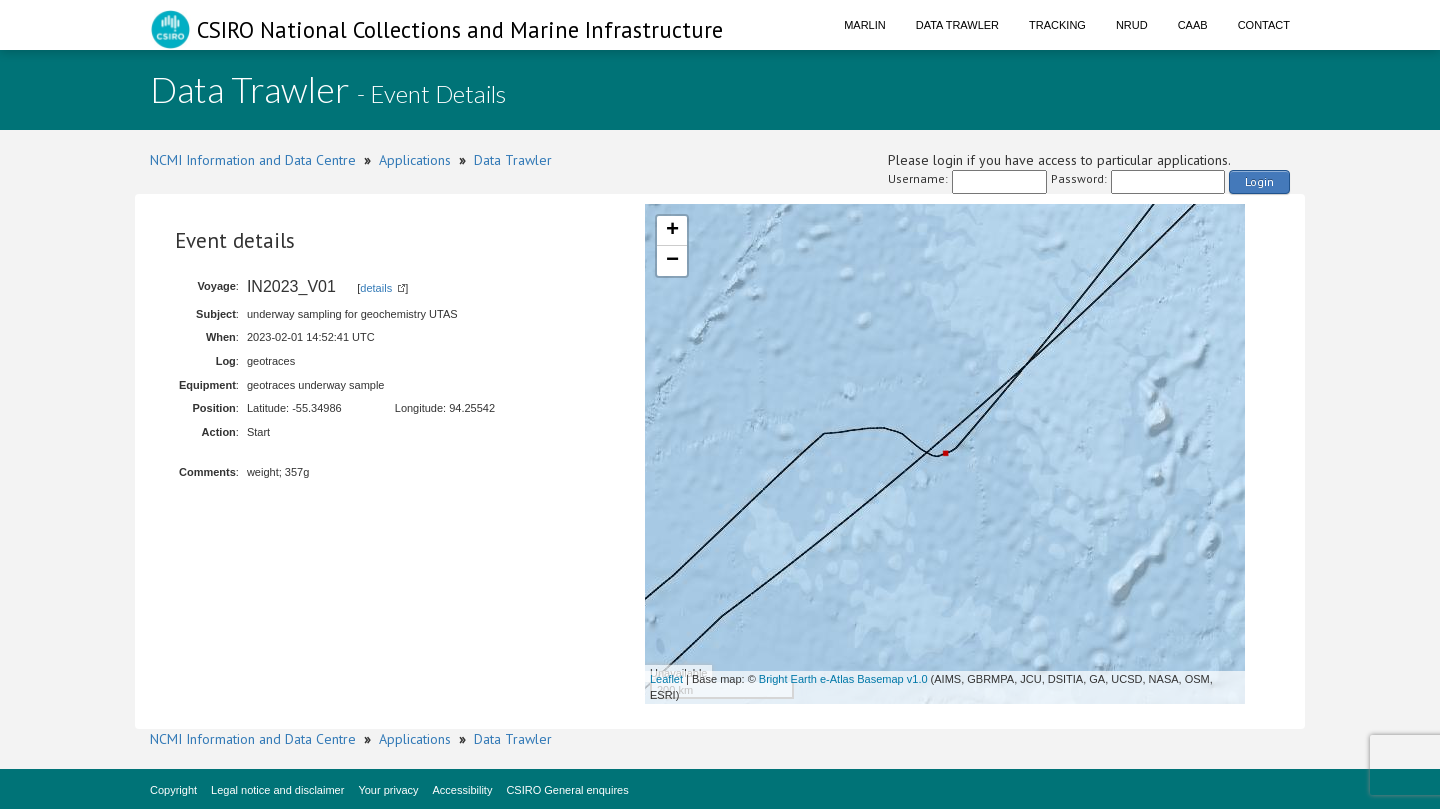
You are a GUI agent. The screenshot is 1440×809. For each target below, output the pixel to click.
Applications (415, 160)
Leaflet (666, 679)
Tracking (1057, 25)
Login (1259, 181)
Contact (1264, 25)
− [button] (672, 261)
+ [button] (672, 231)
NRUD (1132, 25)
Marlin (865, 25)
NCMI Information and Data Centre (253, 160)
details (376, 288)
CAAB (1193, 25)
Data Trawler (957, 25)
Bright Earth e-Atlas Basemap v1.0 (843, 679)
